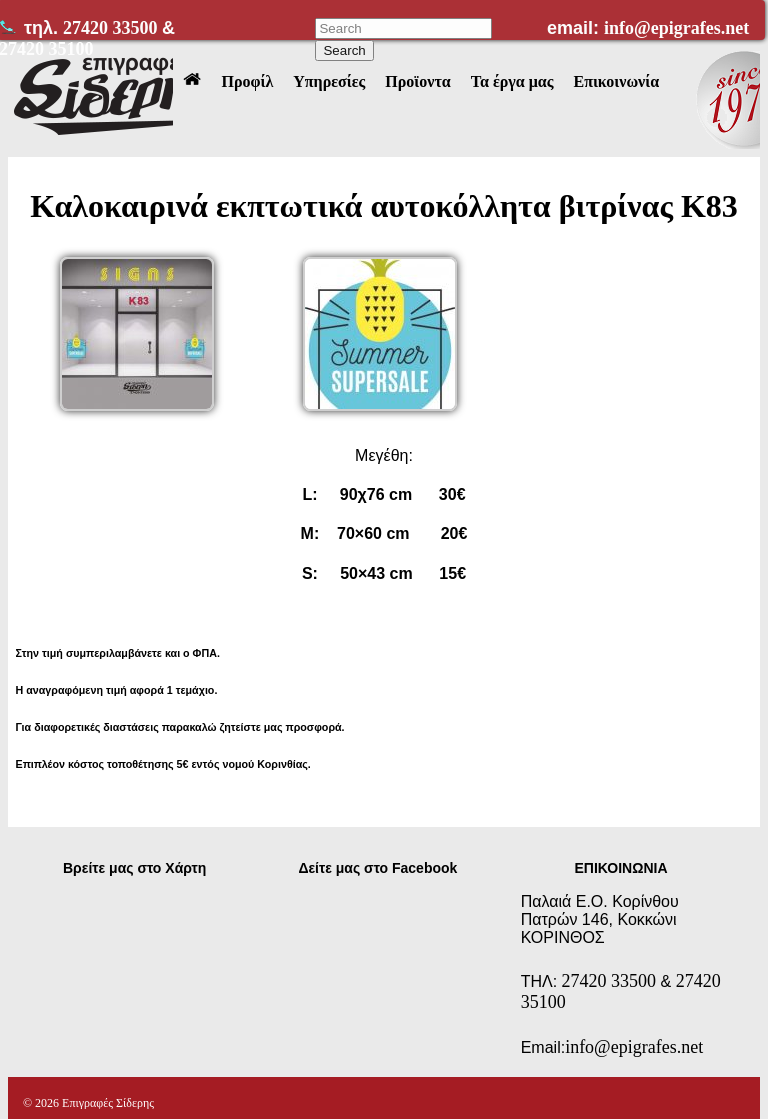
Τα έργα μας (512, 81)
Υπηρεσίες (329, 81)
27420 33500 (112, 28)
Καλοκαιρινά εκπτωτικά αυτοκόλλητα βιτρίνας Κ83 (384, 206)
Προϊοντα (417, 81)
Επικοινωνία (616, 81)
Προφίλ (247, 81)
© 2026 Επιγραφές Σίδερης (88, 1103)
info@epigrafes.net (676, 28)
